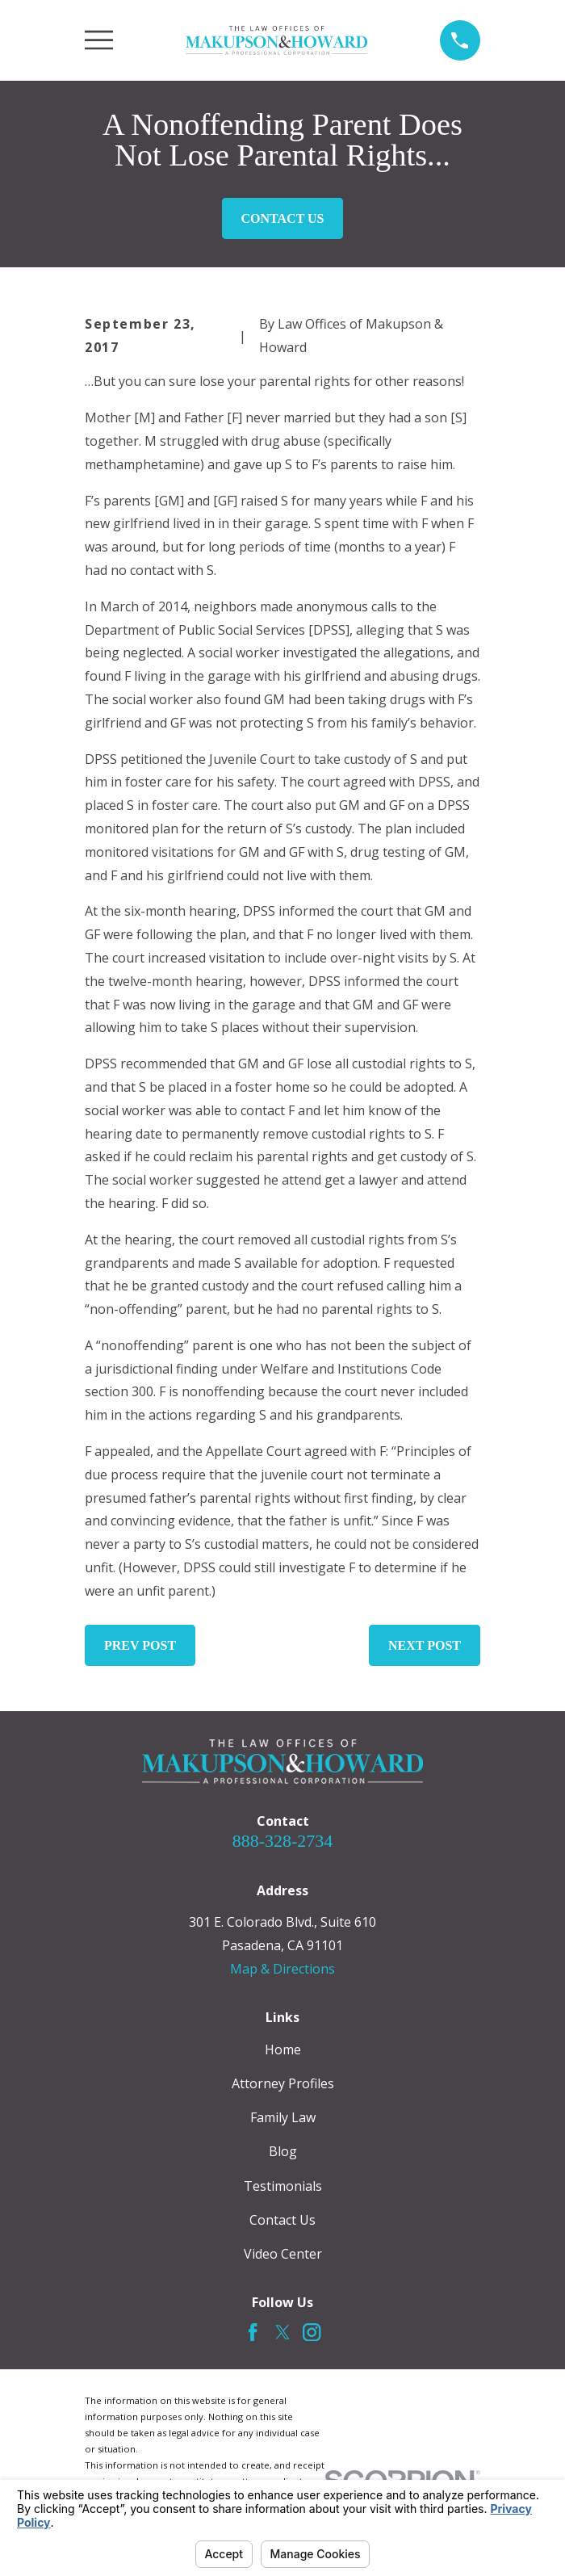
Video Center (283, 2254)
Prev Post (140, 1645)
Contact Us (282, 218)
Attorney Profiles (283, 2083)
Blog (283, 2151)
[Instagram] (311, 2332)
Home (283, 2049)
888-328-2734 (282, 1841)
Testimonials (283, 2186)
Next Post (424, 1645)
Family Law (283, 2117)
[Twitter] (282, 2332)
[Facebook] (253, 2332)
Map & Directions (282, 1969)
